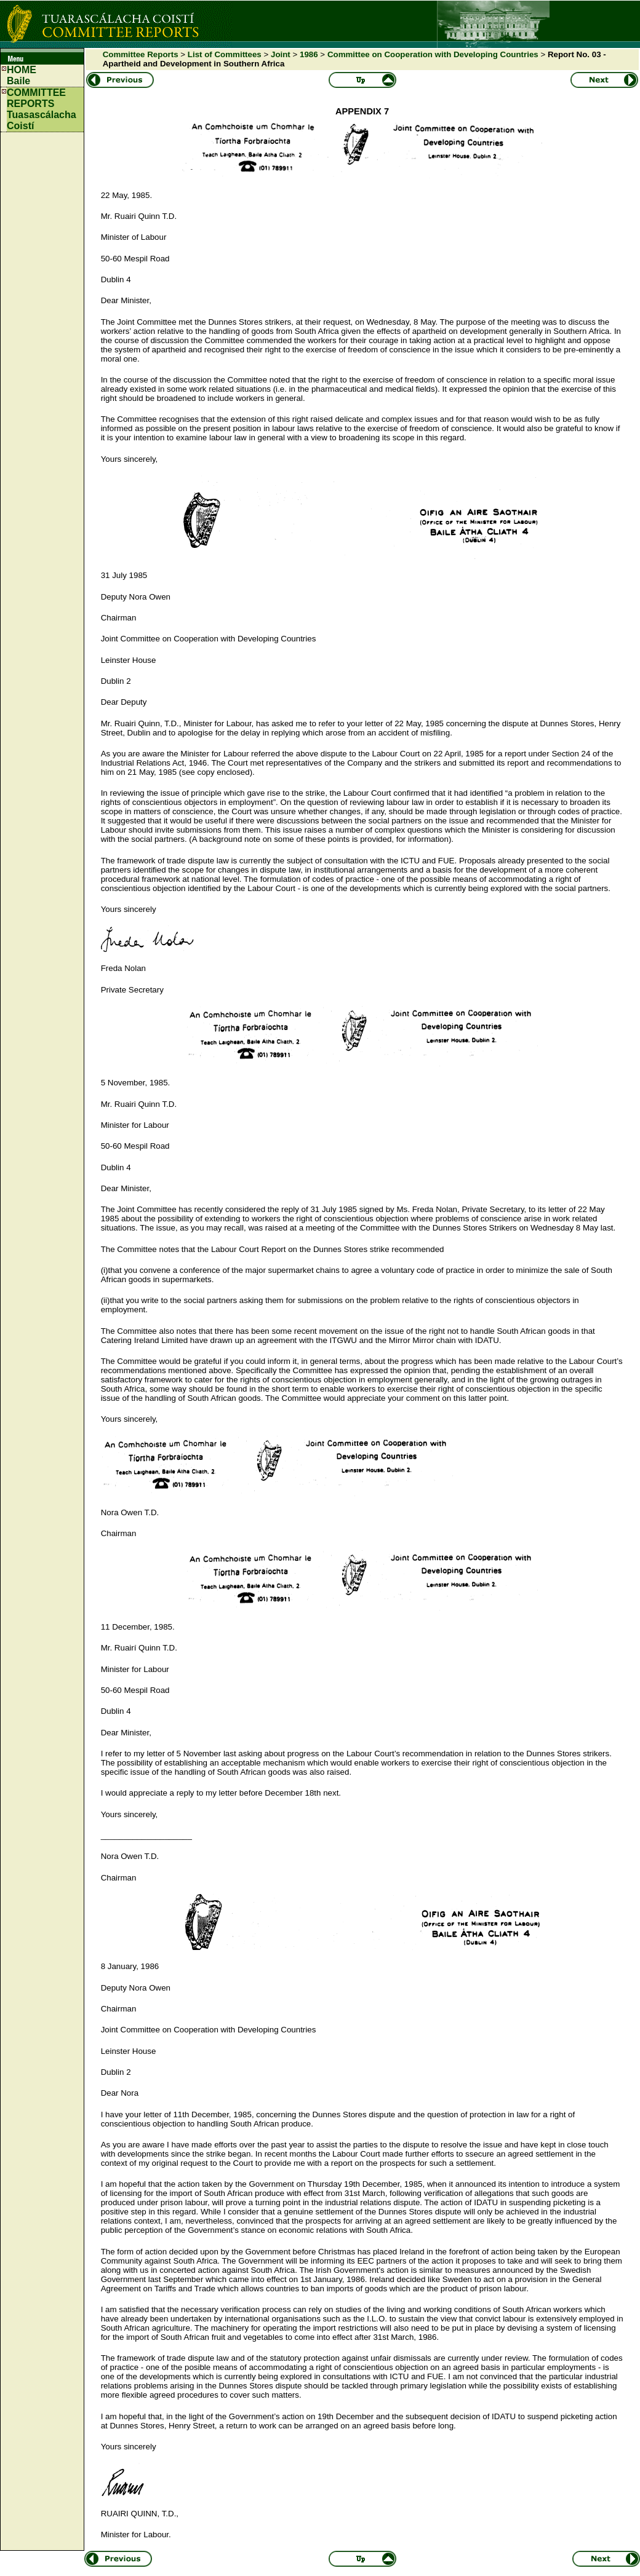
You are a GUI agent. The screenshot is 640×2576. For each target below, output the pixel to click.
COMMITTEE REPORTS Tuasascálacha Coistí (41, 109)
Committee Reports (140, 54)
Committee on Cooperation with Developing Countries (432, 54)
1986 (309, 54)
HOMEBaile (21, 75)
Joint (280, 54)
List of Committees (225, 54)
